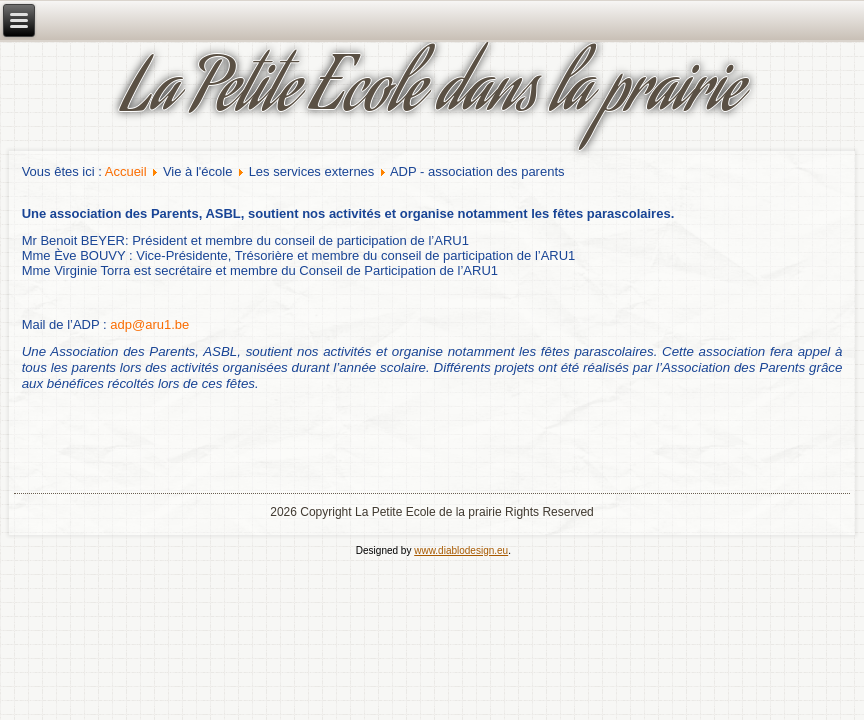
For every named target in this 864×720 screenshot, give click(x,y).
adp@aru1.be (149, 324)
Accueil (126, 171)
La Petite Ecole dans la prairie (431, 95)
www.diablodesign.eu (461, 550)
